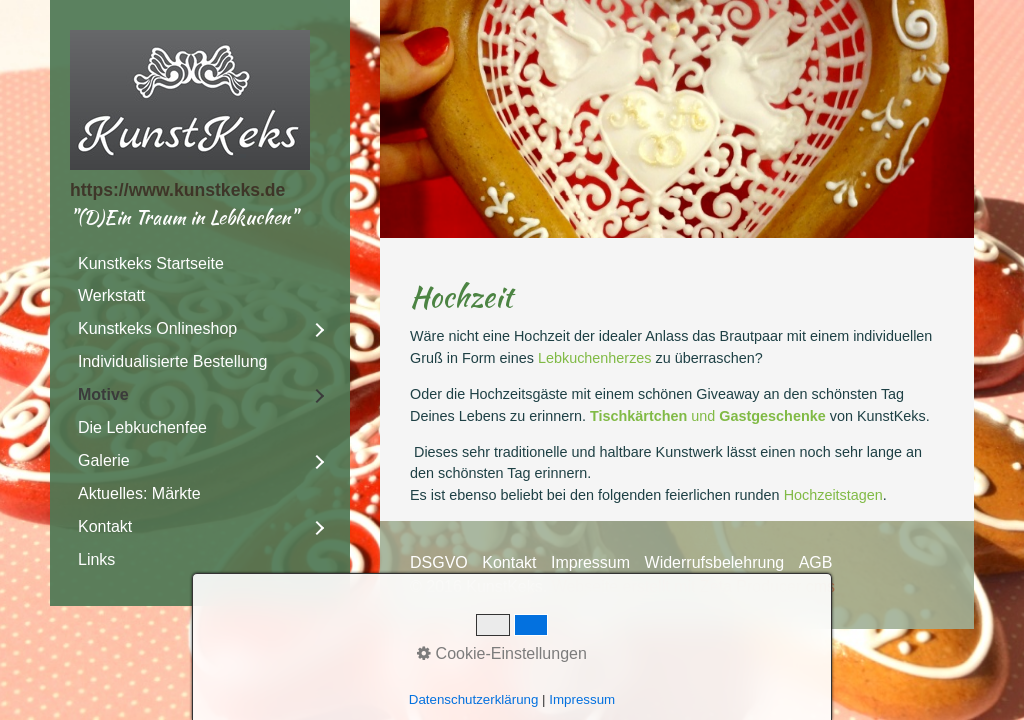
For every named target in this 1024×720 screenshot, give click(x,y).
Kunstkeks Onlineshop (157, 328)
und (708, 416)
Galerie (104, 460)
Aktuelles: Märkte (139, 493)
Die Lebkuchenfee (142, 427)
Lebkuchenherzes (595, 358)
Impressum (590, 562)
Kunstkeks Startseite (151, 263)
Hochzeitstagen (833, 495)
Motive (103, 394)
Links (96, 559)
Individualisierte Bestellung (172, 361)
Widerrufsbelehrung (715, 562)
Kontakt (105, 526)
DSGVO (439, 562)
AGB (816, 562)
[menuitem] (200, 264)
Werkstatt (111, 295)
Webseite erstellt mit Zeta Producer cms (693, 586)
